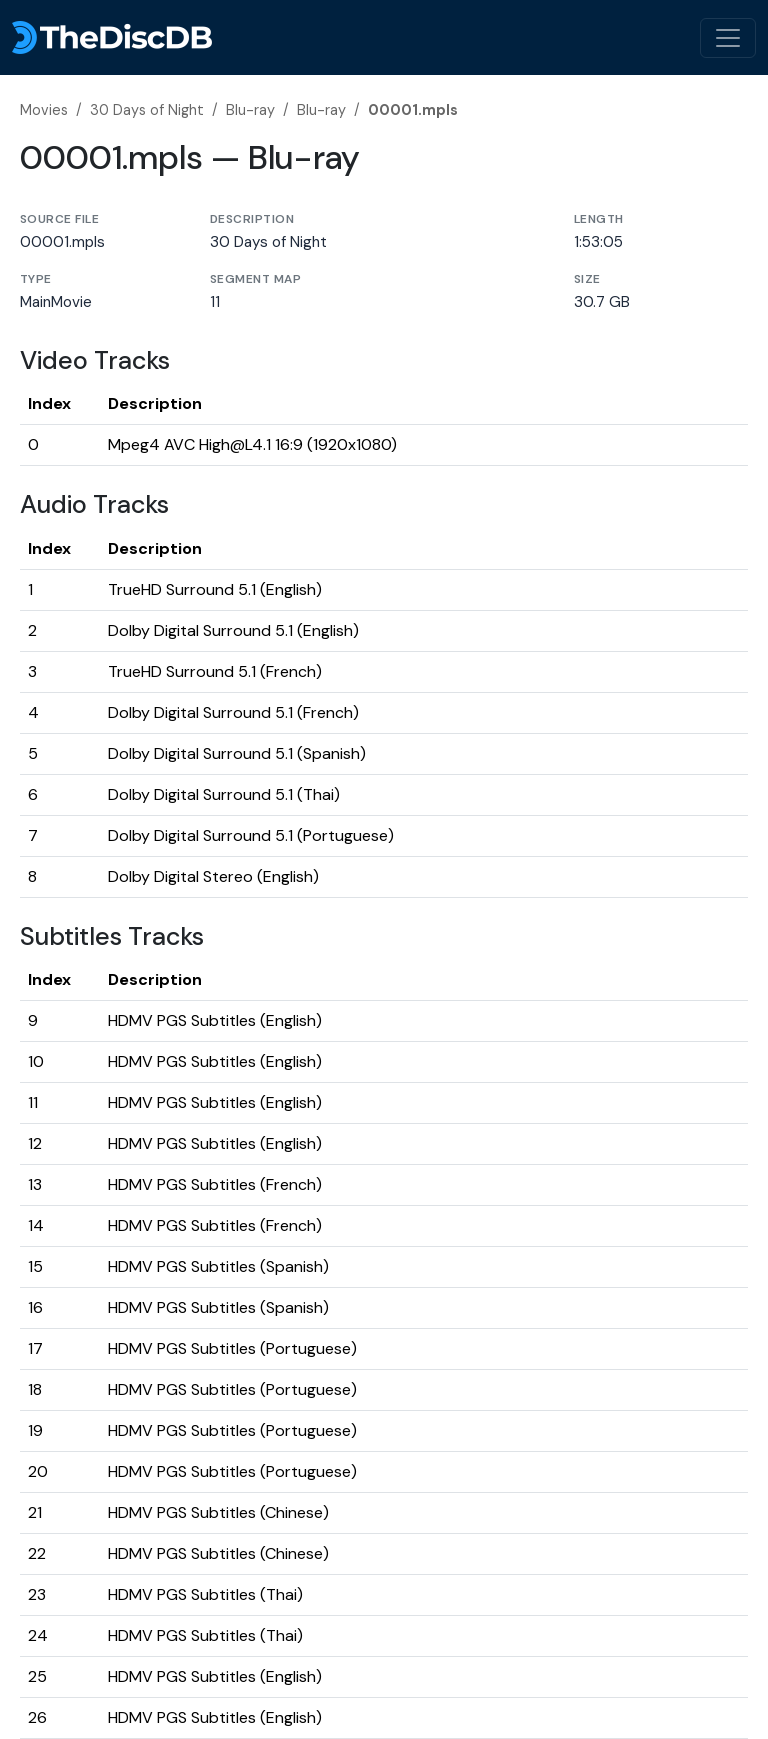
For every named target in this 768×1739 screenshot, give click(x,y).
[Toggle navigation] (728, 38)
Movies (44, 110)
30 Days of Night (147, 110)
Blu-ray (250, 110)
